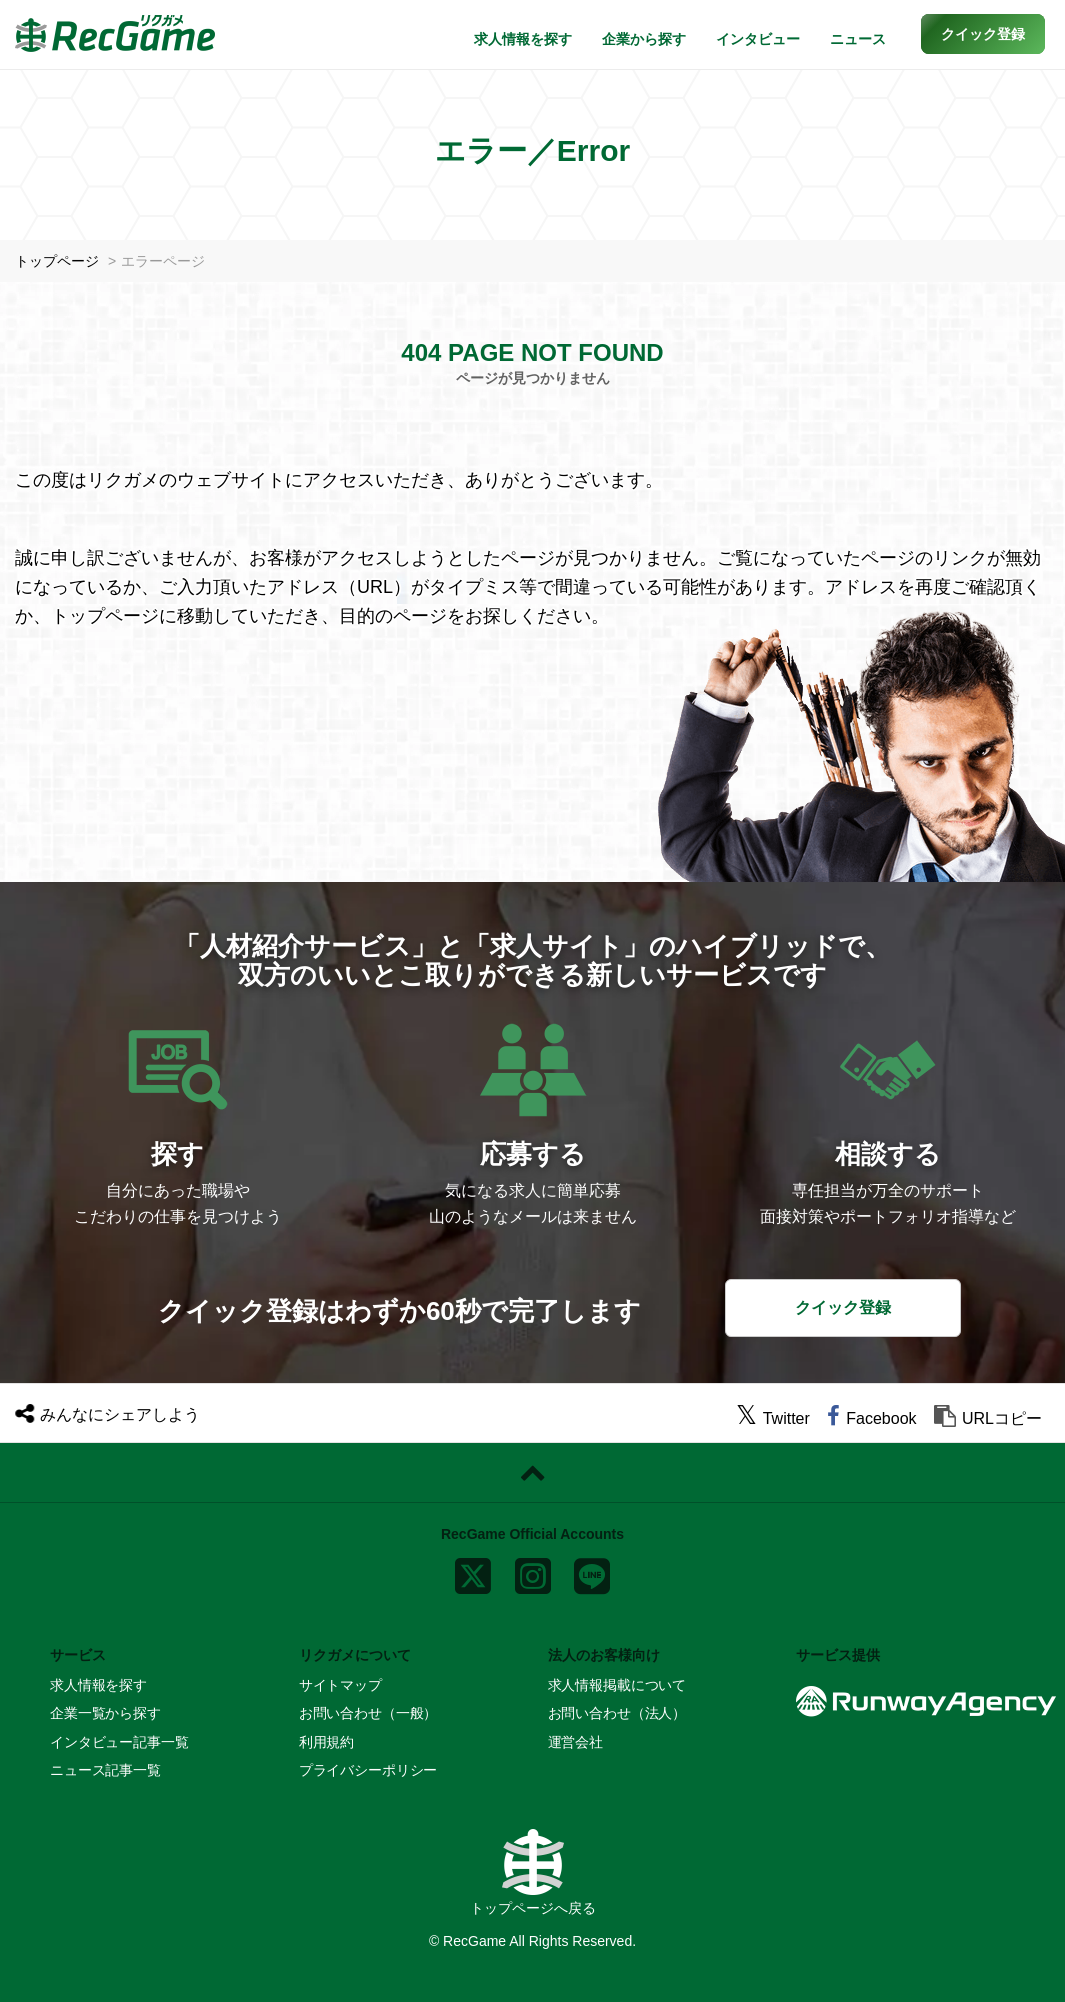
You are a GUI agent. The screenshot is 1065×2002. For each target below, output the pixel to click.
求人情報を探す (523, 39)
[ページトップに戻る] (532, 1473)
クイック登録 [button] (843, 1307)
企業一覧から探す (105, 1713)
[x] (473, 1571)
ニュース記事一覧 (105, 1770)
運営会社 (575, 1742)
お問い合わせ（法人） (617, 1713)
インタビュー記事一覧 (119, 1742)
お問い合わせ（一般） (368, 1713)
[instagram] (533, 1571)
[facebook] (871, 1418)
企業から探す (644, 39)
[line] (592, 1571)
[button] (983, 34)
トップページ (57, 261)
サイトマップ (340, 1685)
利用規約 (326, 1742)
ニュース (858, 39)
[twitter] (773, 1418)
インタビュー (758, 39)
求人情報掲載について (617, 1685)
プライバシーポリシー (368, 1770)
